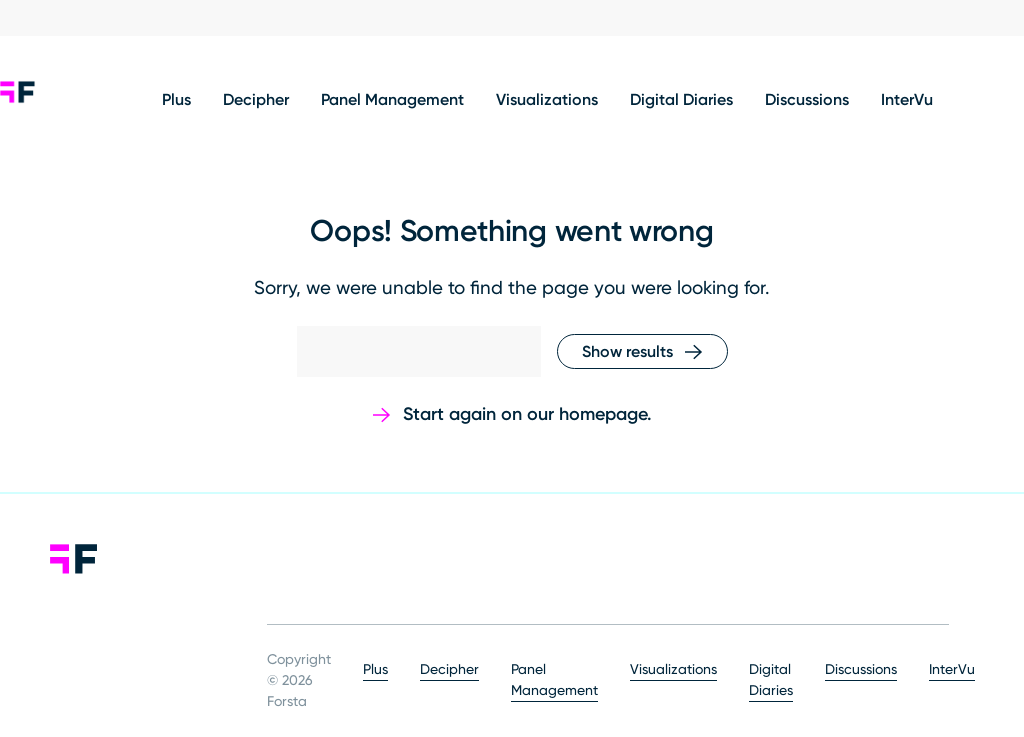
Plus (176, 100)
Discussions (807, 100)
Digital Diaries (681, 100)
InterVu (907, 100)
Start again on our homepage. (527, 415)
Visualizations (547, 100)
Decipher (256, 100)
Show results (627, 352)
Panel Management (392, 100)
